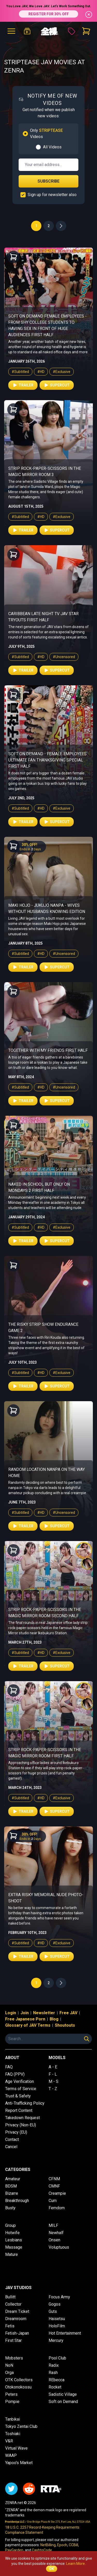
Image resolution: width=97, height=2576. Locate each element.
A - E (53, 2066)
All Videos (52, 147)
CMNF (54, 2186)
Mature (11, 2254)
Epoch (62, 2545)
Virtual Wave (16, 2448)
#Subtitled (20, 372)
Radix (54, 2365)
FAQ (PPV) (15, 2074)
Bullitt (10, 2296)
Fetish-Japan (17, 2333)
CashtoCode (42, 2550)
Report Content (18, 2110)
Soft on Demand (63, 2401)
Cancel (11, 2146)
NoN (9, 2365)
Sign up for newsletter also (52, 194)
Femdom (57, 2207)
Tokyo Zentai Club (21, 2426)
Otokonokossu (18, 2387)
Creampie (57, 2193)
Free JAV (68, 2012)
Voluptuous (59, 2247)
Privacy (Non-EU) (20, 2124)
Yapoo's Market (19, 2462)
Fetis (9, 2325)
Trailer (22, 385)
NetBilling (48, 2545)
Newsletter (44, 2012)
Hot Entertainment (65, 2333)
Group (10, 2225)
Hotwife (12, 2232)
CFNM (54, 2178)
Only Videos (46, 133)
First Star (13, 2340)
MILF (53, 2225)
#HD (40, 372)
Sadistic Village (63, 2394)
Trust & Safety (18, 2095)
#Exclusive (61, 372)
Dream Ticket (17, 2311)
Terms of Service (20, 2088)
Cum (53, 2200)
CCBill (73, 2545)
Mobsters (14, 2358)
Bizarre (11, 2193)
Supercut (57, 385)
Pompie (12, 2401)
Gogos (55, 2304)
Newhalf (56, 2232)
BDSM (11, 2186)
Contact (12, 2139)
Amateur (12, 2178)
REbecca (56, 2379)
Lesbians (13, 2239)
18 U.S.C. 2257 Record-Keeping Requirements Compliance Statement (42, 2530)
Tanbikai (12, 2419)
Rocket (55, 2387)
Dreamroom (15, 2318)
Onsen (54, 2239)
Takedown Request (22, 2117)
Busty (10, 2207)
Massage (13, 2247)
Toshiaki (12, 2433)
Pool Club (57, 2358)
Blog (54, 2019)
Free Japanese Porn (25, 2019)
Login (10, 2012)
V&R (9, 2440)
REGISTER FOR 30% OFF (48, 14)
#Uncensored (64, 657)
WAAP (11, 2455)
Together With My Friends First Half (48, 1050)
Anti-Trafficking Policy (24, 2103)
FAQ (9, 2066)
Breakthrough (17, 2200)
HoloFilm (57, 2325)
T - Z (53, 2088)
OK (51, 2569)
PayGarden (14, 2550)
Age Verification (19, 2081)
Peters (11, 2394)
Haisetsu (57, 2318)
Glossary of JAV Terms (27, 2025)
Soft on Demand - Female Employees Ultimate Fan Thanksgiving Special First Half (47, 760)
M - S (53, 2081)
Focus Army (59, 2296)
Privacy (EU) (16, 2132)
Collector (13, 2304)
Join (24, 2012)
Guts (53, 2311)
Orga (9, 2372)
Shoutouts (65, 2025)
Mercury (56, 2340)
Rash (53, 2372)
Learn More (75, 2563)
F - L (53, 2074)
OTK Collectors (19, 2379)
